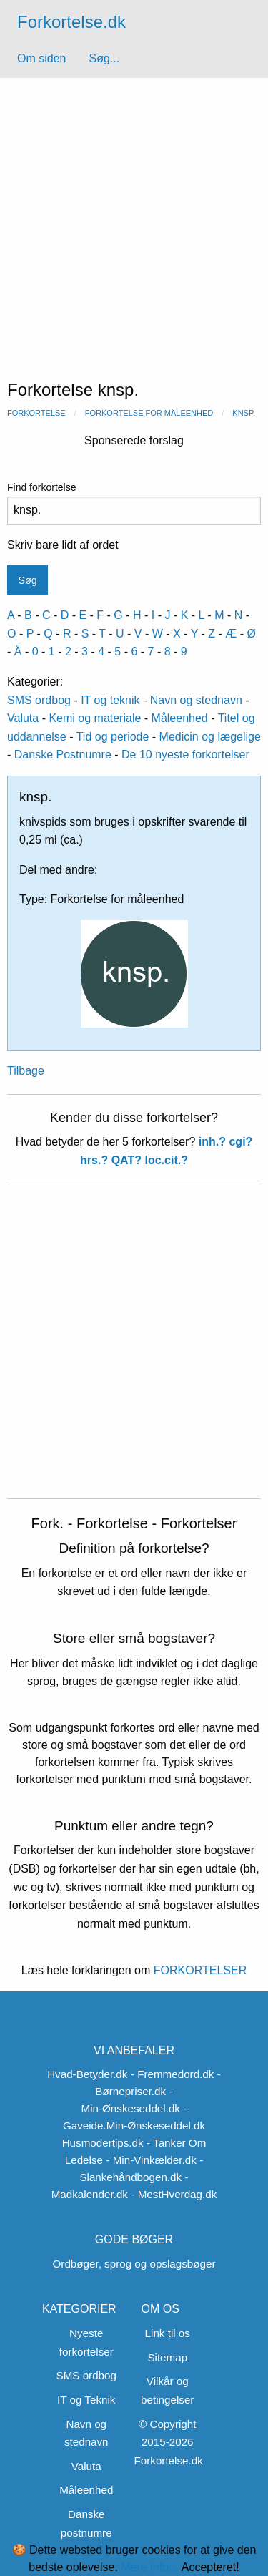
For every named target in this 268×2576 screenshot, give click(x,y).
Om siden (41, 58)
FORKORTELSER (198, 1970)
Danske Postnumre (62, 754)
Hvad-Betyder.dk (87, 2074)
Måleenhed (180, 718)
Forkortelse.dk (71, 21)
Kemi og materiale (95, 718)
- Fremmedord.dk (172, 2074)
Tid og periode (112, 737)
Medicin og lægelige (210, 737)
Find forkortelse (134, 503)
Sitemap (167, 2357)
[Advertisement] (134, 219)
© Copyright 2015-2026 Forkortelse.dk (168, 2442)
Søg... (104, 58)
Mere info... (149, 2567)
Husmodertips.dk (103, 2143)
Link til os (167, 2333)
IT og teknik (110, 700)
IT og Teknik (86, 2400)
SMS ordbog (39, 700)
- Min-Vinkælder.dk (151, 2160)
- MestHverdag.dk (174, 2194)
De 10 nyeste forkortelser (185, 754)
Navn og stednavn (196, 700)
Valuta (23, 718)
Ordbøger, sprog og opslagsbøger (134, 2264)
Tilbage (25, 1071)
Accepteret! (210, 2567)
